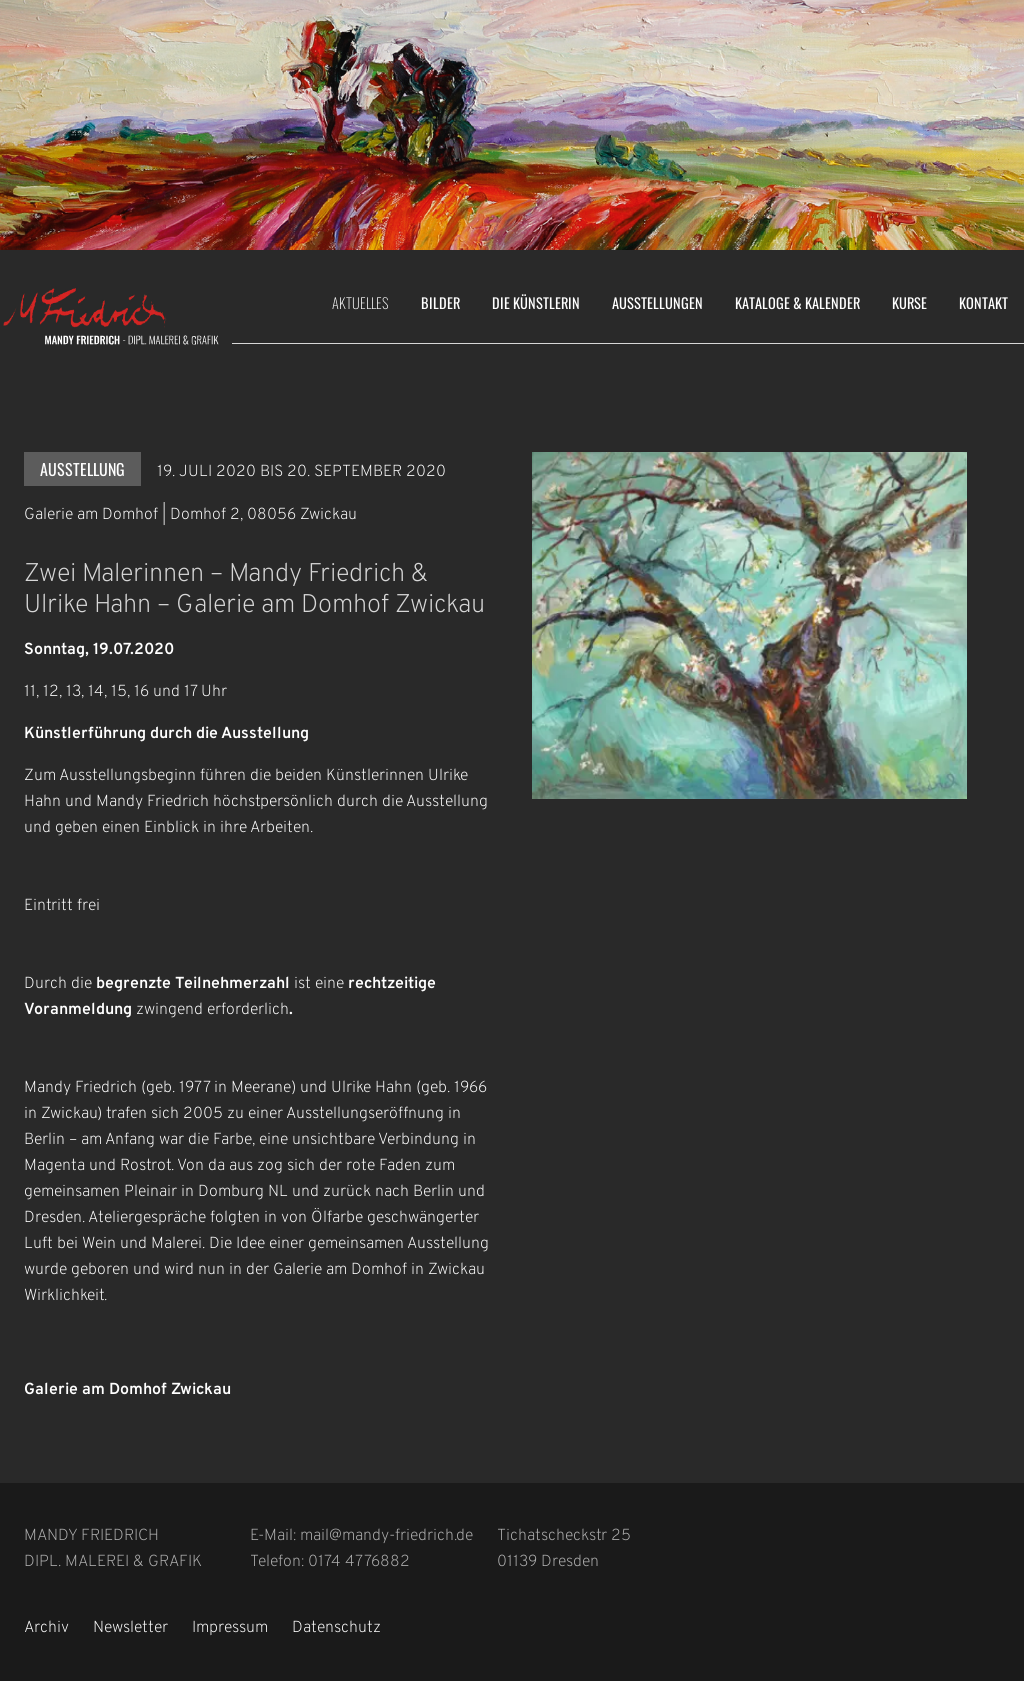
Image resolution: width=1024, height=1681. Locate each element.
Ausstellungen (657, 302)
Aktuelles (360, 302)
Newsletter (130, 1628)
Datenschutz (336, 1628)
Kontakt (983, 302)
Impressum (230, 1628)
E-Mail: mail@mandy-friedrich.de (361, 1536)
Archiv (46, 1628)
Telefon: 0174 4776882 (330, 1562)
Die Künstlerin (536, 302)
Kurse (909, 302)
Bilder (440, 302)
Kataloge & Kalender (797, 302)
